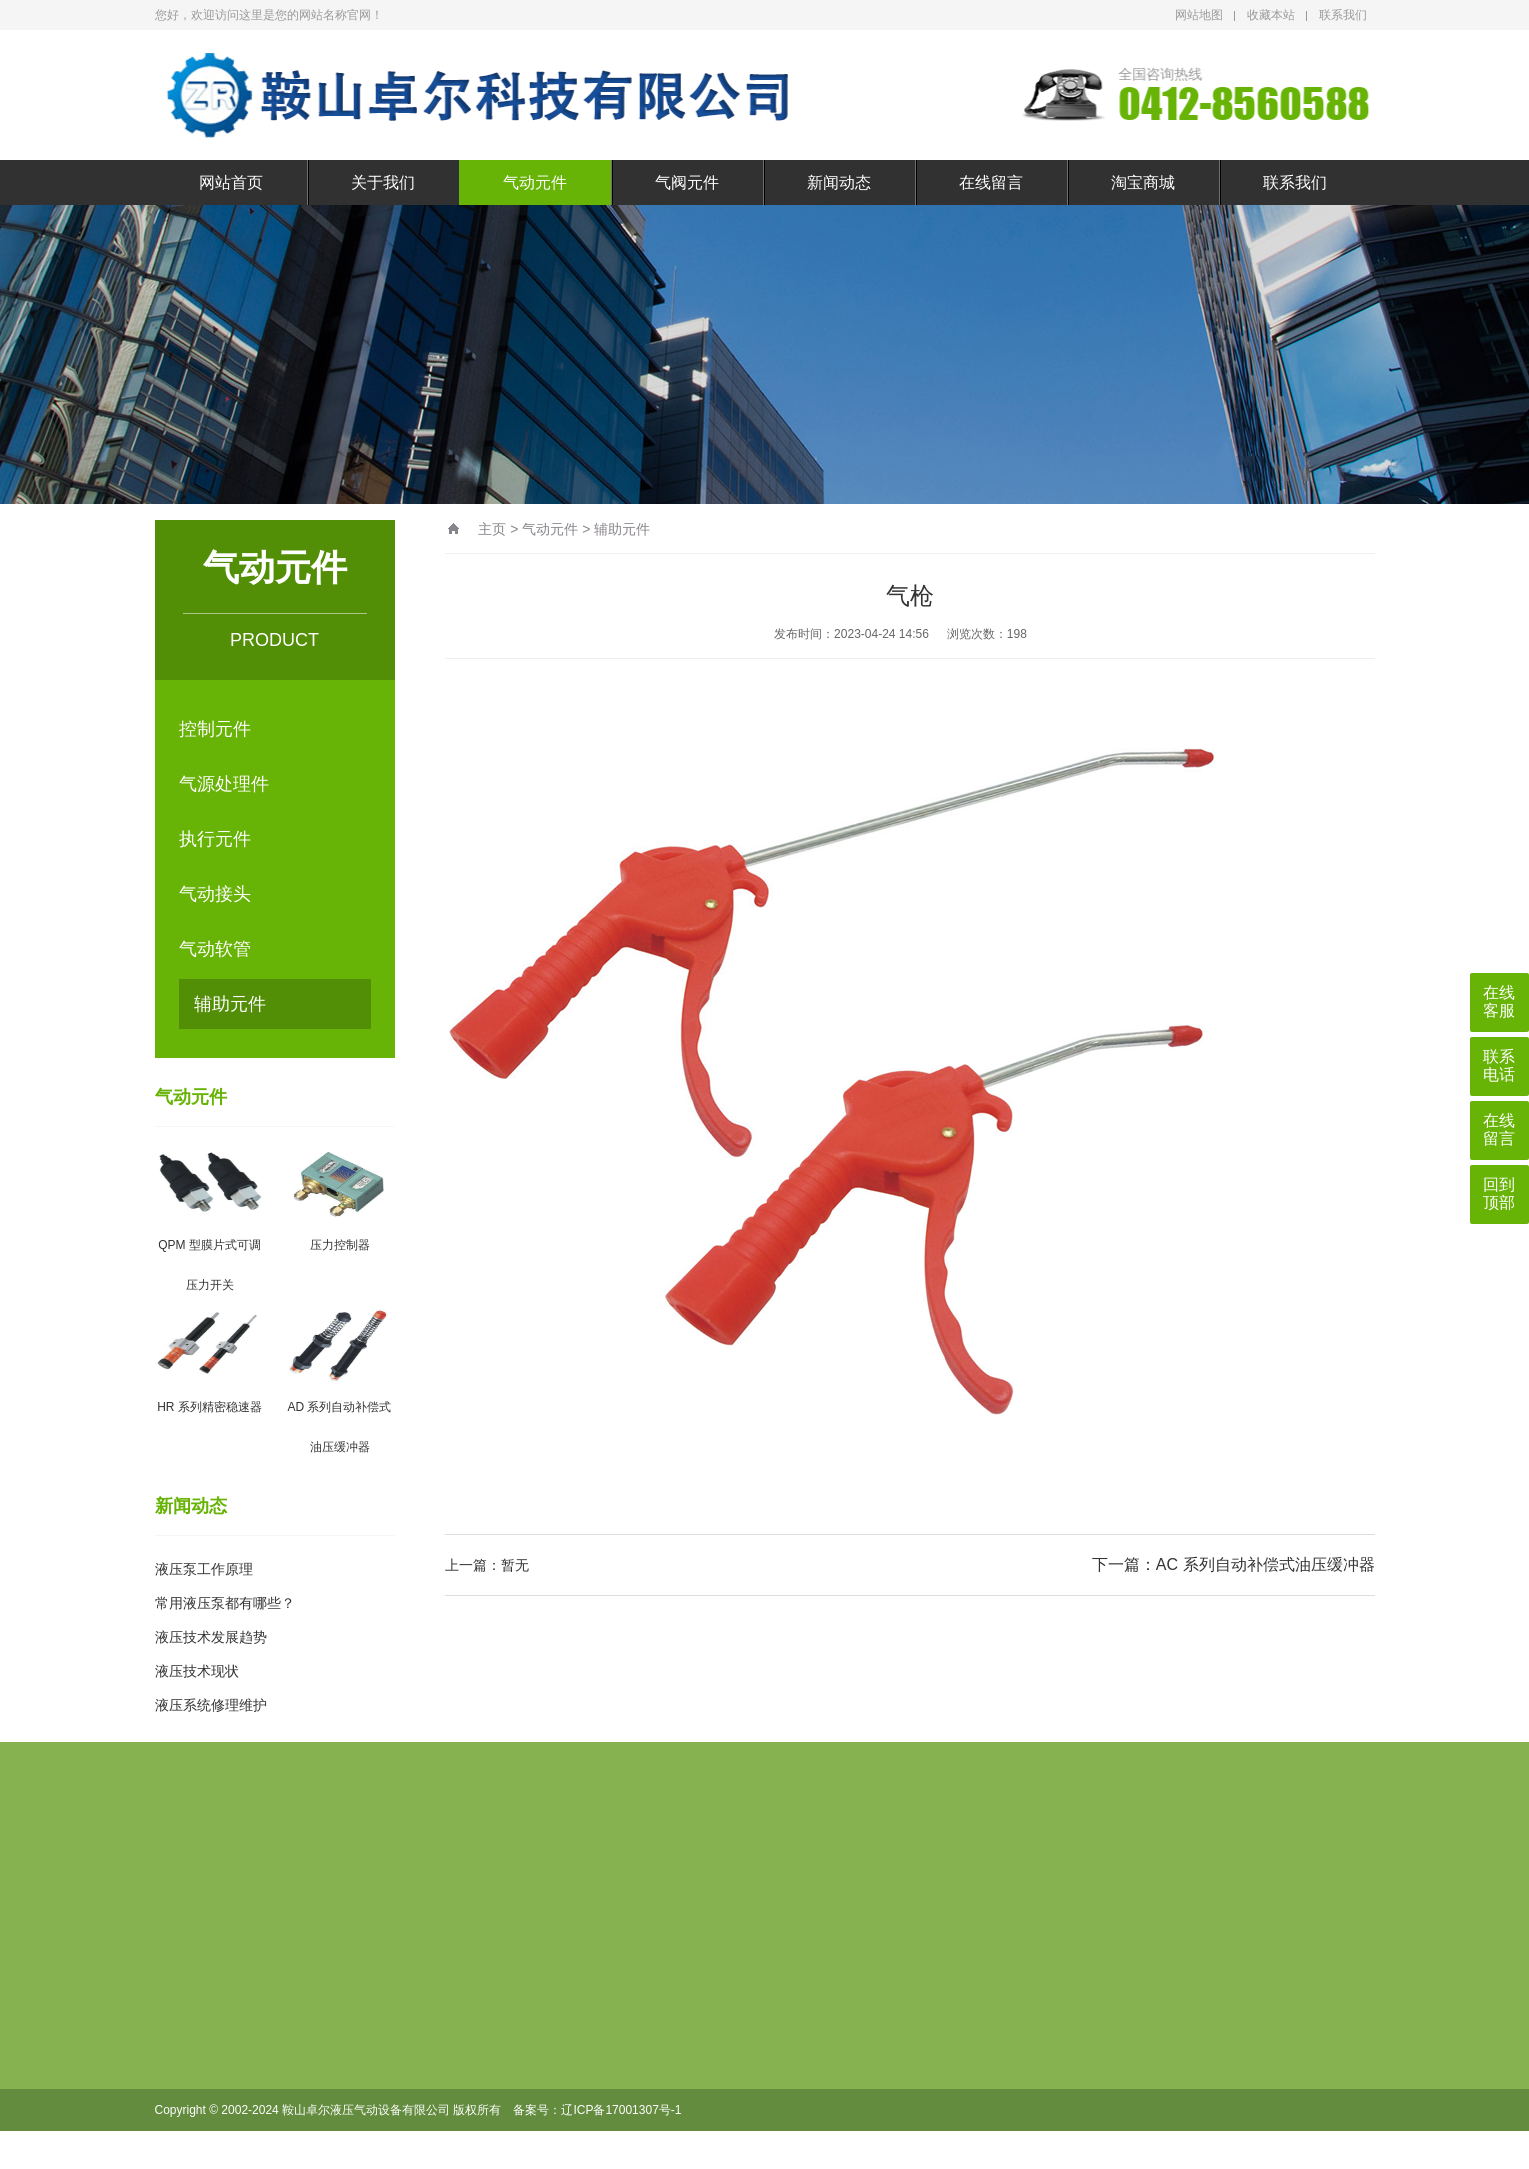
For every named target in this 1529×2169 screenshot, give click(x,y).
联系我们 (1343, 15)
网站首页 (231, 182)
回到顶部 (1499, 1193)
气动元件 (535, 182)
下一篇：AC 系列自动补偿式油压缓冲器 (1233, 1564)
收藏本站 (1271, 15)
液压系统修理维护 (211, 1705)
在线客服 (1499, 1001)
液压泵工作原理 (204, 1569)
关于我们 (383, 182)
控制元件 (215, 729)
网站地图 (1199, 15)
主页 (492, 529)
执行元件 (215, 839)
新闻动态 (839, 182)
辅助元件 (230, 1004)
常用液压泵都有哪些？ (225, 1603)
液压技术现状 (197, 1671)
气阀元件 (687, 182)
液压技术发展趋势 (211, 1637)
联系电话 (1499, 1065)
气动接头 (215, 894)
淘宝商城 (1143, 182)
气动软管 (215, 949)
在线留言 (991, 182)
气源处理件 (224, 784)
